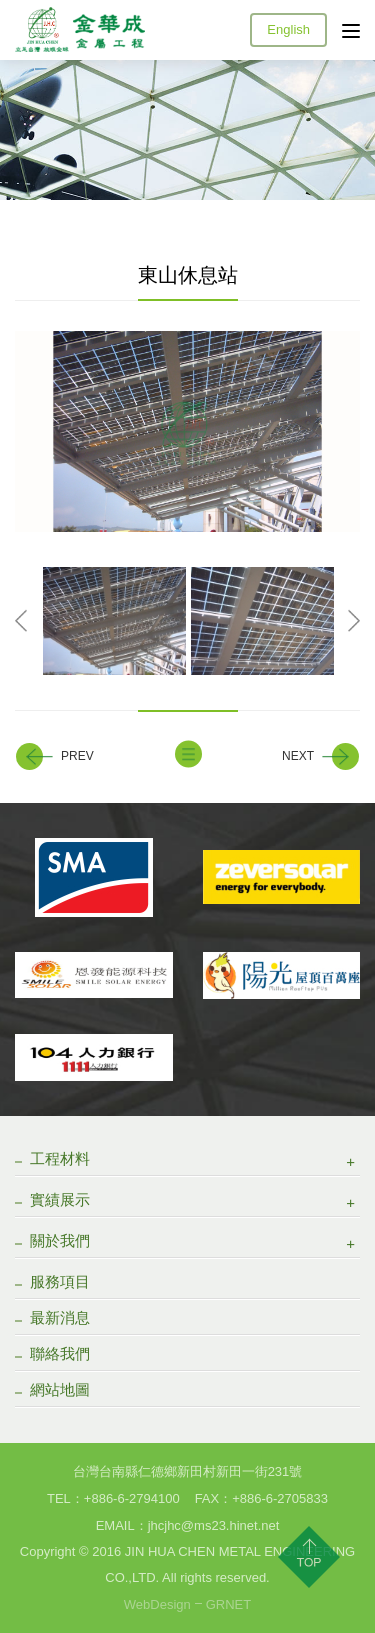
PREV (77, 756)
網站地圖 (60, 1389)
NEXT (298, 756)
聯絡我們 (60, 1353)
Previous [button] (21, 621)
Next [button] (354, 621)
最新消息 (60, 1317)
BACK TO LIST (187, 754)
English (288, 29)
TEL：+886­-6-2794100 (113, 1498)
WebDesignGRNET (187, 1604)
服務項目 (60, 1281)
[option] (187, 431)
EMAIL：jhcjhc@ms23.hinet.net (188, 1525)
